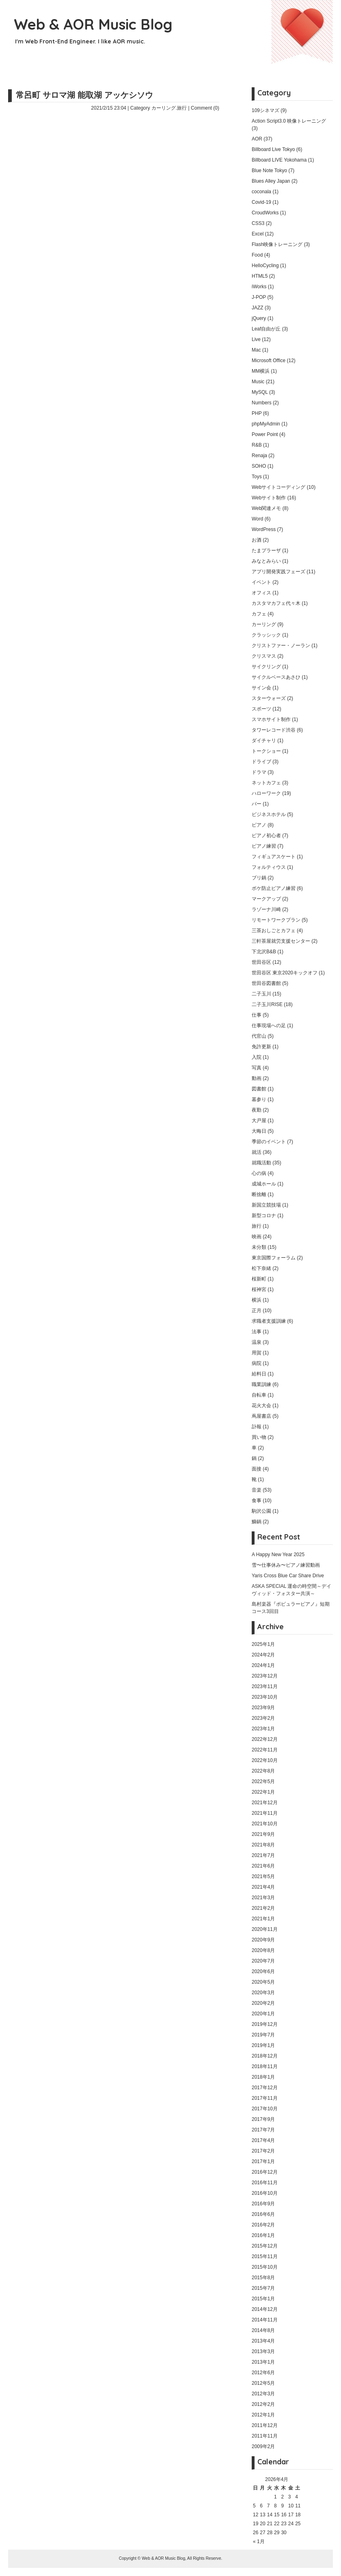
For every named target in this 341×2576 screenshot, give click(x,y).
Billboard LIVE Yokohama (279, 160)
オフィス (261, 593)
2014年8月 (263, 2330)
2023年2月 (263, 1718)
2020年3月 (263, 1992)
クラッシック (266, 635)
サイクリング (266, 666)
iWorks (259, 286)
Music (258, 381)
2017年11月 (265, 2098)
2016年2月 (263, 2225)
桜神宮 (259, 1289)
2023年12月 (265, 1676)
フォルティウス (269, 867)
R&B (257, 445)
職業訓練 (261, 1384)
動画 (256, 1078)
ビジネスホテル (269, 814)
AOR (257, 139)
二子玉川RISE (267, 1004)
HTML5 (260, 276)
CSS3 (258, 223)
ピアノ (259, 825)
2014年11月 (265, 2320)
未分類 (259, 1247)
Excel (257, 234)
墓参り (259, 1099)
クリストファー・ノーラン (281, 645)
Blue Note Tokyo (269, 170)
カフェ (259, 614)
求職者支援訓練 (269, 1321)
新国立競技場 (266, 1205)
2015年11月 (265, 2256)
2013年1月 (263, 2362)
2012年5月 (263, 2383)
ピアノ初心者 (266, 835)
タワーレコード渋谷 (274, 730)
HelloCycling (265, 265)
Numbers (262, 403)
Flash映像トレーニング (277, 244)
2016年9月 (263, 2204)
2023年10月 (265, 1697)
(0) (216, 108)
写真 (256, 1068)
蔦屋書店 (261, 1416)
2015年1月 (263, 2299)
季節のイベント (269, 1141)
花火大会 (261, 1405)
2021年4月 (263, 1887)
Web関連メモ (266, 508)
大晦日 (259, 1131)
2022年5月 (263, 1781)
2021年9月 (263, 1834)
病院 (256, 1363)
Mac (256, 350)
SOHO (259, 466)
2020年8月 (263, 1950)
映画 (256, 1236)
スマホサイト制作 (271, 719)
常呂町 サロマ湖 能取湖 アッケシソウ (84, 95)
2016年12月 (265, 2172)
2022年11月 (265, 1750)
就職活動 (261, 1163)
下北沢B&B (264, 951)
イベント (261, 582)
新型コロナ (264, 1215)
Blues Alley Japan (271, 181)
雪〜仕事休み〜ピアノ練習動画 (286, 1565)
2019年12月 (265, 2024)
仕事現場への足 (269, 1025)
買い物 (259, 1437)
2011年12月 (265, 2425)
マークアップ (266, 899)
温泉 (256, 1342)
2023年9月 (263, 1707)
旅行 (182, 108)
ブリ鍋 (259, 878)
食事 (256, 1500)
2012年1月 (263, 2415)
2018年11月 (265, 2066)
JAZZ (257, 308)
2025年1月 (263, 1644)
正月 (256, 1310)
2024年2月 (263, 1655)
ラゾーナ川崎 (266, 909)
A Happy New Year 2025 (278, 1554)
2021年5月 (263, 1876)
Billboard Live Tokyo (273, 149)
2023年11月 (265, 1686)
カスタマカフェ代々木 (276, 603)
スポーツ (261, 709)
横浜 (256, 1300)
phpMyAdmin (266, 424)
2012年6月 (263, 2372)
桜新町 (259, 1279)
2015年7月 (263, 2288)
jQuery (259, 318)
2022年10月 (265, 1760)
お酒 (256, 540)
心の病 (259, 1173)
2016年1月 (263, 2235)
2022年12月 (265, 1739)
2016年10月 (265, 2193)
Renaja (259, 455)
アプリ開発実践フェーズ (278, 571)
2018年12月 (265, 2056)
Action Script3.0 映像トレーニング (289, 121)
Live (256, 339)
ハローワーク (266, 793)
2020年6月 (263, 1971)
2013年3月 (263, 2351)
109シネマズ (265, 110)
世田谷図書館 (266, 983)
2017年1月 (263, 2161)
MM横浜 (261, 371)
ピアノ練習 (264, 846)
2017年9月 (263, 2119)
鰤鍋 (256, 1521)
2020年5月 (263, 1982)
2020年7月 (263, 1961)
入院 (256, 1057)
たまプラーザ (266, 550)
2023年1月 (263, 1729)
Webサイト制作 (269, 498)
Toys (257, 476)
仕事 (256, 1015)
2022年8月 (263, 1771)
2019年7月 (263, 2035)
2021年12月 (265, 1802)
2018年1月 (263, 2077)
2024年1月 (263, 1665)
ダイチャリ (264, 740)
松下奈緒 (261, 1268)
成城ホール (264, 1184)
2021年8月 (263, 1845)
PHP (256, 413)
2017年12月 (265, 2087)
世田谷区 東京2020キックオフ (284, 973)
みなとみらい (266, 561)
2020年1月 (263, 2014)
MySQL (260, 392)
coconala (261, 191)
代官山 (259, 1036)
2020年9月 (263, 1940)
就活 (256, 1152)
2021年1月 (263, 1919)
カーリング (163, 108)
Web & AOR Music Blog (93, 24)
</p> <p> (109, 280)
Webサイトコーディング (278, 487)
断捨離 (259, 1194)
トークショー (266, 751)
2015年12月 (265, 2246)
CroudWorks (265, 213)
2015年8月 (263, 2277)
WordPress (264, 529)
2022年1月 (263, 1792)
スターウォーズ (269, 698)
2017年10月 (265, 2109)
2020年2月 (263, 2003)
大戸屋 (259, 1120)
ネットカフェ (266, 783)
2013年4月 (263, 2341)
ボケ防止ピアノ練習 (274, 888)
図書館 (259, 1089)
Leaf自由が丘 (266, 329)
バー (256, 804)
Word (257, 519)
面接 (256, 1469)
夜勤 (256, 1110)
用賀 (256, 1353)
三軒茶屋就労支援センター (281, 941)
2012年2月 (263, 2404)
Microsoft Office (268, 360)
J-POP (259, 297)
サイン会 (261, 688)
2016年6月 (263, 2214)
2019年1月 (263, 2045)
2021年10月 (265, 1824)
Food (257, 255)
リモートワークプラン (276, 920)
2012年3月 (263, 2394)
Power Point (265, 434)
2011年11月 (265, 2436)
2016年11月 (265, 2182)
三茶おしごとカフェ (274, 930)
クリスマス (264, 656)
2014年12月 (265, 2309)
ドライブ (261, 761)
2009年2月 (263, 2446)
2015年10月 (265, 2267)
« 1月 (259, 2541)
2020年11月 (265, 1929)
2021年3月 (263, 1897)
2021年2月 (263, 1908)
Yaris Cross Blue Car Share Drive (288, 1575)
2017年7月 (263, 2130)
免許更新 (261, 1046)
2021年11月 (265, 1813)
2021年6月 (263, 1866)
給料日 (259, 1374)
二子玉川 (261, 994)
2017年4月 (263, 2140)
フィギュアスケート (274, 856)
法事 (256, 1331)
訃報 (256, 1426)
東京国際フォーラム (274, 1258)
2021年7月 (263, 1855)
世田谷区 (261, 962)
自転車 (259, 1395)
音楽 (256, 1490)
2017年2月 (263, 2151)
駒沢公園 (261, 1511)
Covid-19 (261, 202)
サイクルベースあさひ (276, 677)
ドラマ (259, 772)
